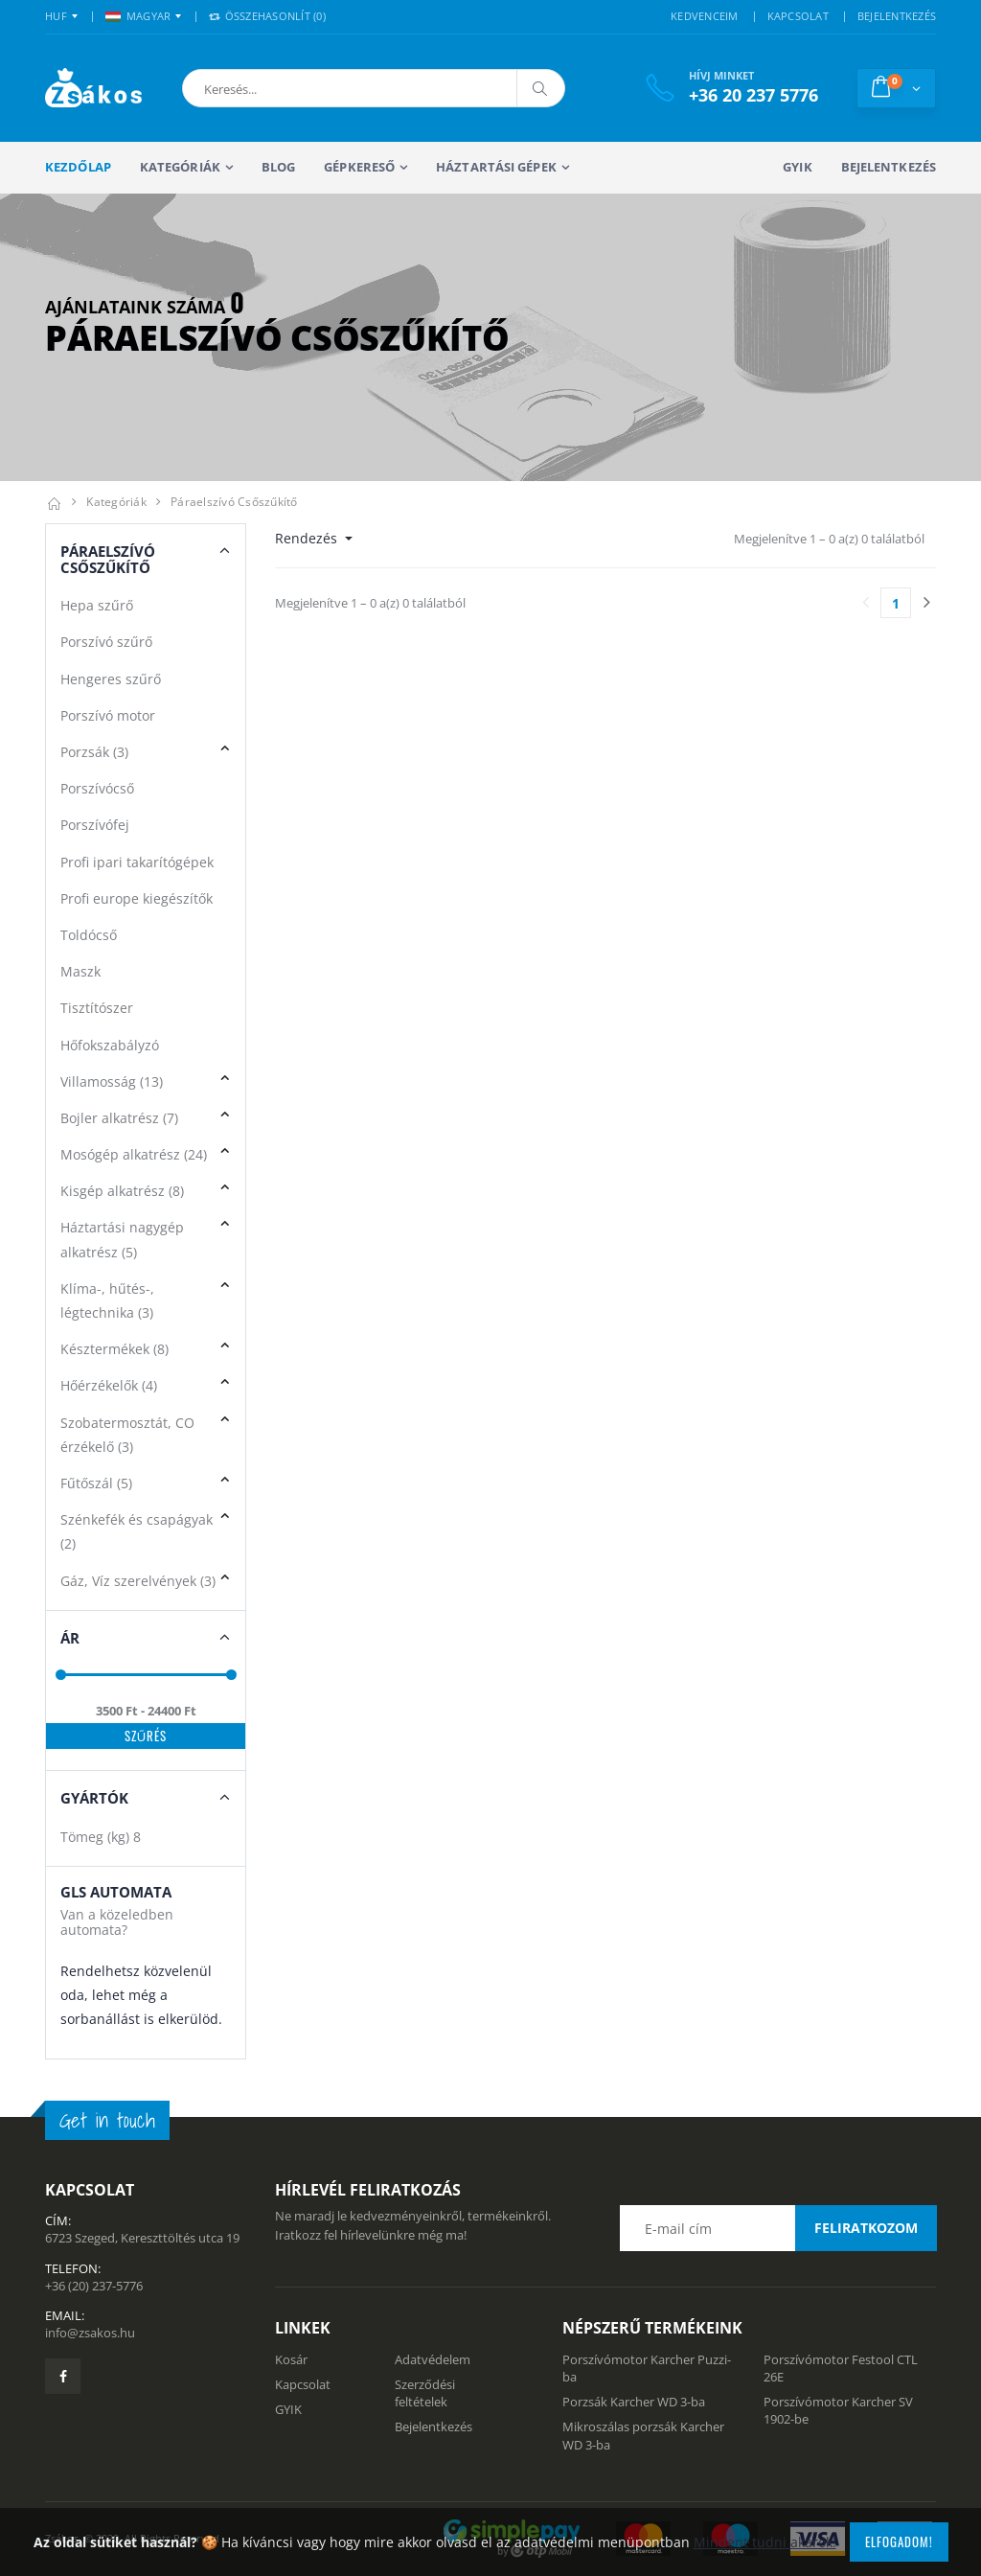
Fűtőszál (96, 1483)
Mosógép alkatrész (133, 1154)
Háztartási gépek (496, 166)
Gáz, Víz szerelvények (138, 1581)
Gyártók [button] (94, 1797)
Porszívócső (97, 788)
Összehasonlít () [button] (267, 16)
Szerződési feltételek (425, 2393)
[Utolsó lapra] (926, 602)
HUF (56, 16)
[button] (282, 88)
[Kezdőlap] (53, 502)
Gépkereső (359, 166)
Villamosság (111, 1081)
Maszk (80, 971)
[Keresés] (540, 88)
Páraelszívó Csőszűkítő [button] (107, 559)
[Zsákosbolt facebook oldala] (62, 2376)
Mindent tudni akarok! (765, 2542)
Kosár (291, 2359)
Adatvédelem (432, 2359)
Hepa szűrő (96, 605)
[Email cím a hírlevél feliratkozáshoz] (778, 2228)
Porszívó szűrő (106, 641)
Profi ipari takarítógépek (137, 862)
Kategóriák (180, 166)
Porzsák (94, 752)
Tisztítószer (96, 1008)
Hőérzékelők (108, 1385)
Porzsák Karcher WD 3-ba (633, 2401)
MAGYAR (138, 16)
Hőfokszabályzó (109, 1045)
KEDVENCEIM (705, 16)
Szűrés (146, 1735)
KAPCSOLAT (798, 16)
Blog (278, 166)
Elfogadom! (899, 2541)
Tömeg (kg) (100, 1837)
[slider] (61, 1674)
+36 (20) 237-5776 (94, 2285)
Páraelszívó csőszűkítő (234, 502)
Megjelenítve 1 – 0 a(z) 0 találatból (829, 538)
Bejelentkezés (888, 166)
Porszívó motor (107, 715)
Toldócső (88, 935)
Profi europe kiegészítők (136, 898)
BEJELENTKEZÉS (896, 16)
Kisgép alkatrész (122, 1191)
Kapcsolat (303, 2384)
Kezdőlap (78, 166)
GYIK (797, 166)
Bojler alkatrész (119, 1118)
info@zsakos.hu (90, 2332)
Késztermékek (114, 1349)
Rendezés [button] (308, 538)
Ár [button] (70, 1637)
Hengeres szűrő (110, 679)
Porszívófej (94, 825)
